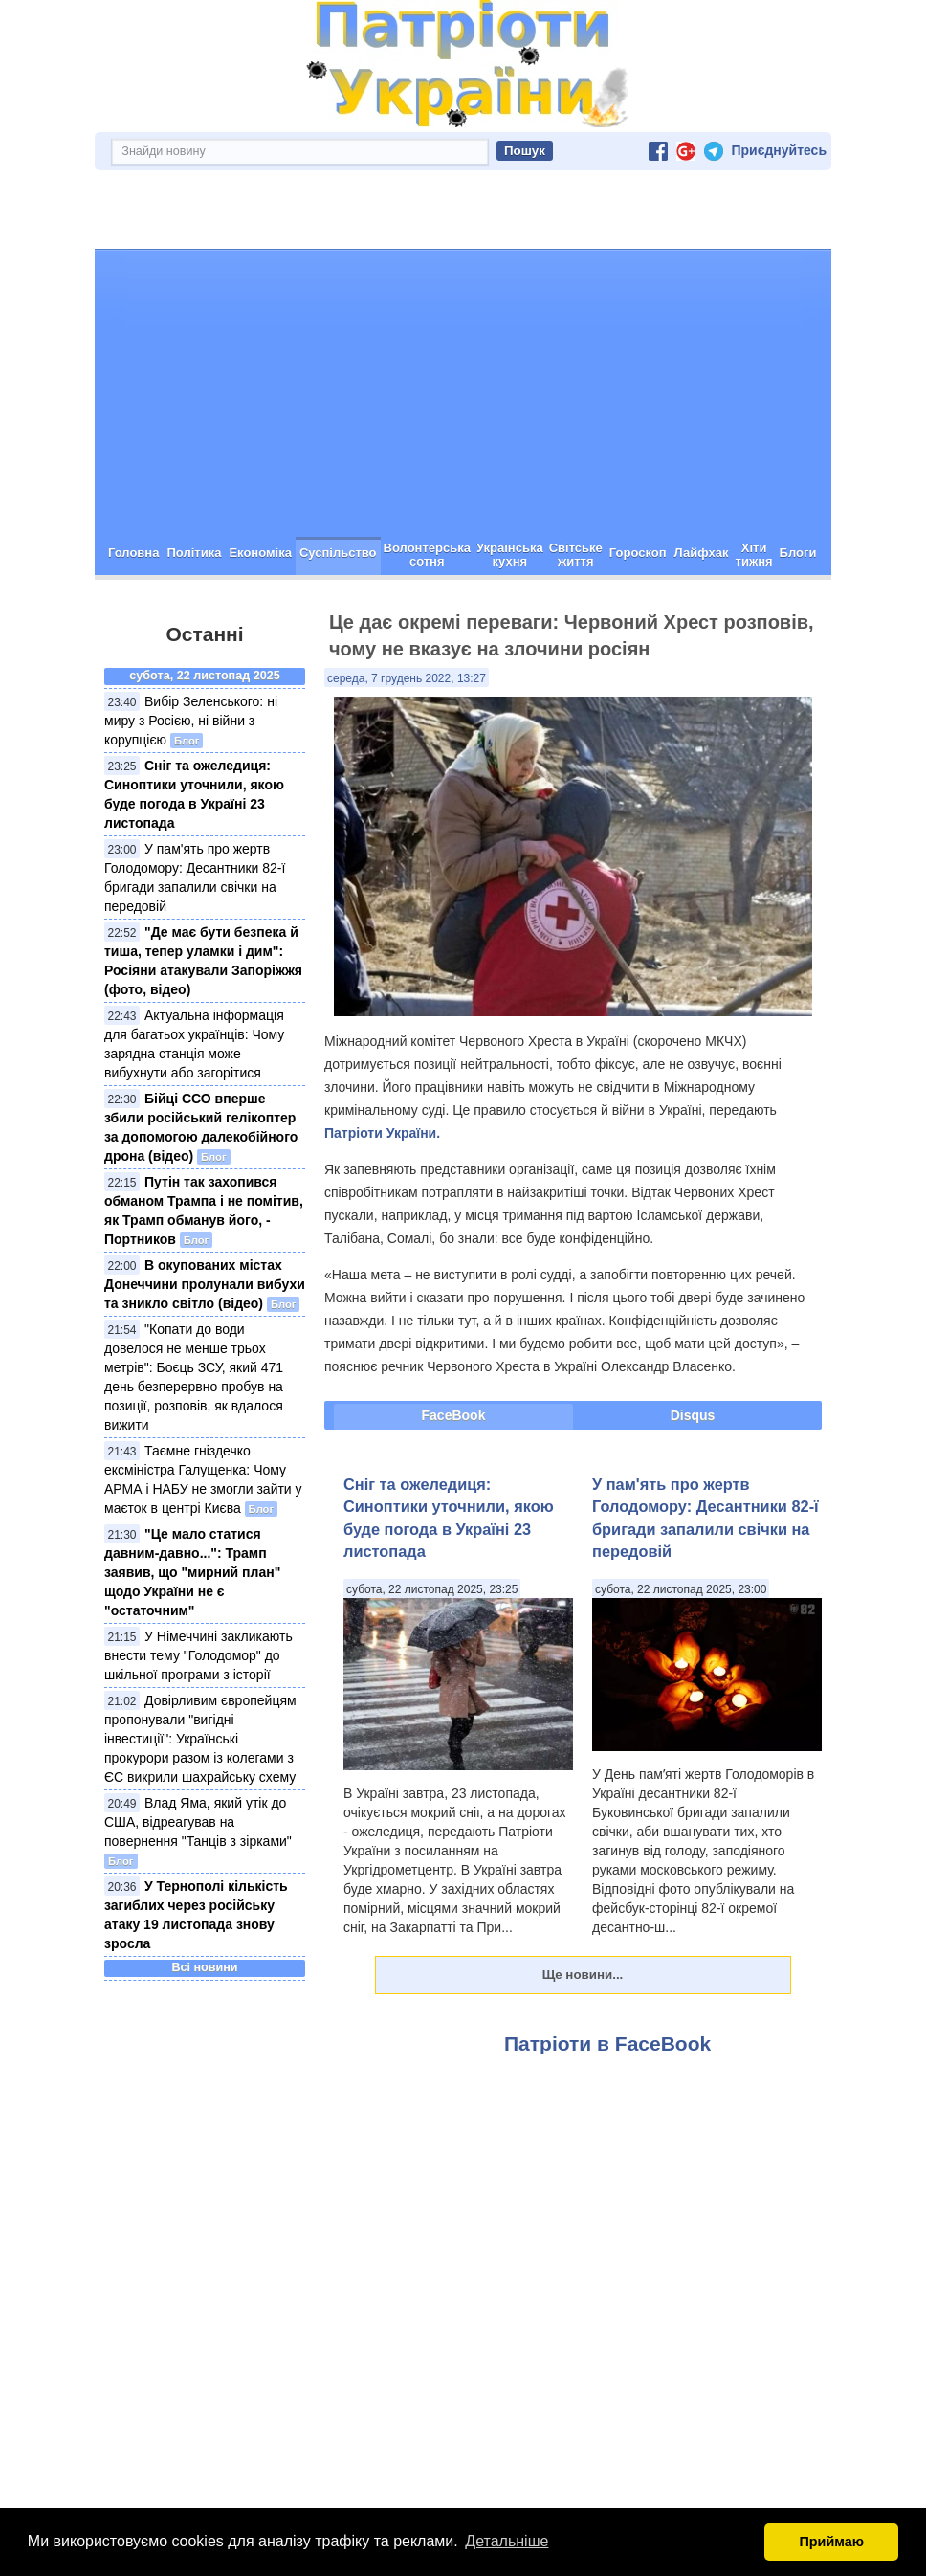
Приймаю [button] (831, 2541)
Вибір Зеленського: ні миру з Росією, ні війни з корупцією (190, 652)
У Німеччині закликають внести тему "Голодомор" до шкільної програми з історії (198, 1587)
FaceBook (454, 1347)
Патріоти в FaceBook (607, 1976)
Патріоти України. (382, 1065)
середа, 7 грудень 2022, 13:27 (406, 610)
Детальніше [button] (506, 2541)
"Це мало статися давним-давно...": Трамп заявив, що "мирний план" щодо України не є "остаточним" (192, 1504)
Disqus (693, 1347)
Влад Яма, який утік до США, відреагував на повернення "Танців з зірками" (198, 1754)
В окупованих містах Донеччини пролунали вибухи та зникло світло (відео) (204, 1216)
